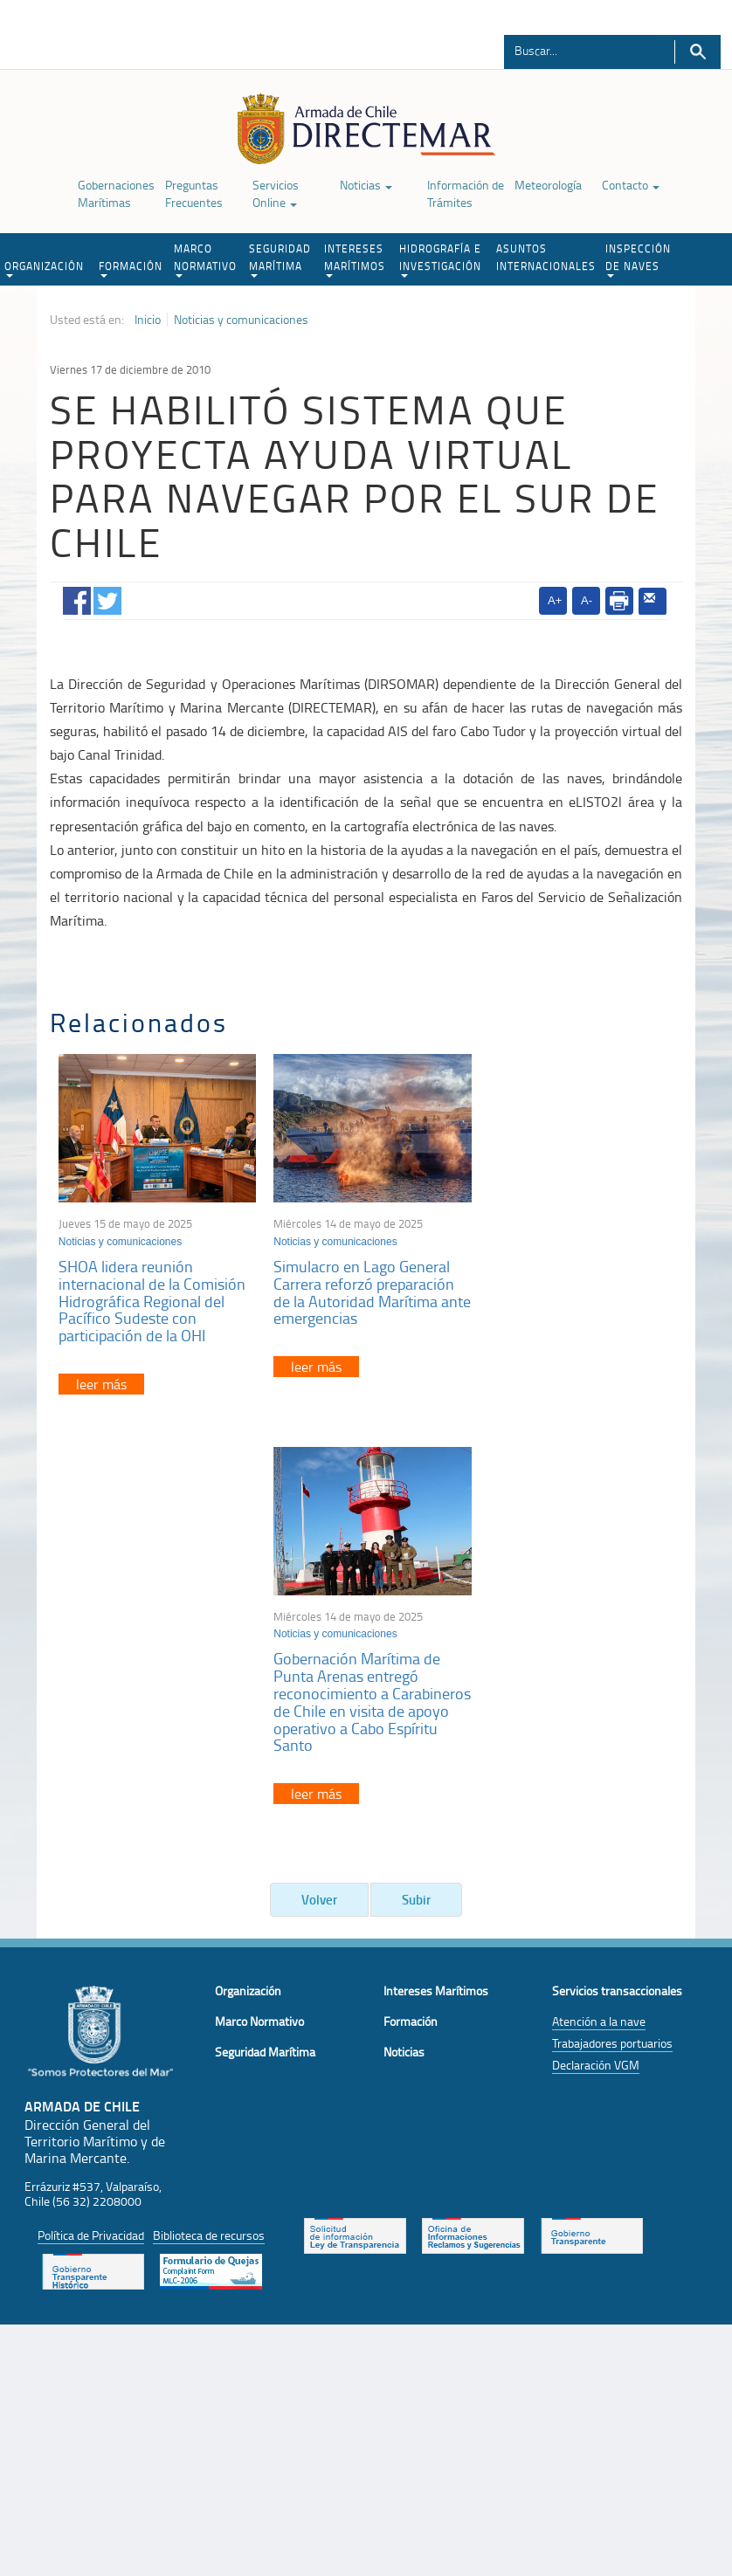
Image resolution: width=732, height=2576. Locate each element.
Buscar (697, 52)
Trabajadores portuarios (612, 1647)
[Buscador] (579, 50)
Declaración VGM (595, 1669)
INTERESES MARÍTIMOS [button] (354, 259)
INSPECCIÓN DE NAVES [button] (638, 259)
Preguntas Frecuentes (194, 193)
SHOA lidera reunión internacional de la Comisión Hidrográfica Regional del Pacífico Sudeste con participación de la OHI (152, 1297)
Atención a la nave (599, 1625)
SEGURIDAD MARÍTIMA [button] (280, 259)
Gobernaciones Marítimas (116, 193)
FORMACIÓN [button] (130, 268)
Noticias (366, 184)
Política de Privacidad (91, 1838)
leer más (101, 1380)
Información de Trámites (465, 193)
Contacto (630, 184)
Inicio (148, 320)
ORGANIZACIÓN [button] (44, 268)
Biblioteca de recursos (209, 1838)
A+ (555, 600)
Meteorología (548, 184)
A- (586, 600)
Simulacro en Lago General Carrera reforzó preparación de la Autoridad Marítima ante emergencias (359, 1288)
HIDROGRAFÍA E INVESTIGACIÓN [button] (440, 259)
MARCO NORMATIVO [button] (205, 259)
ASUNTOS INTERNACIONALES (546, 257)
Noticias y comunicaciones (241, 320)
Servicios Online (275, 193)
